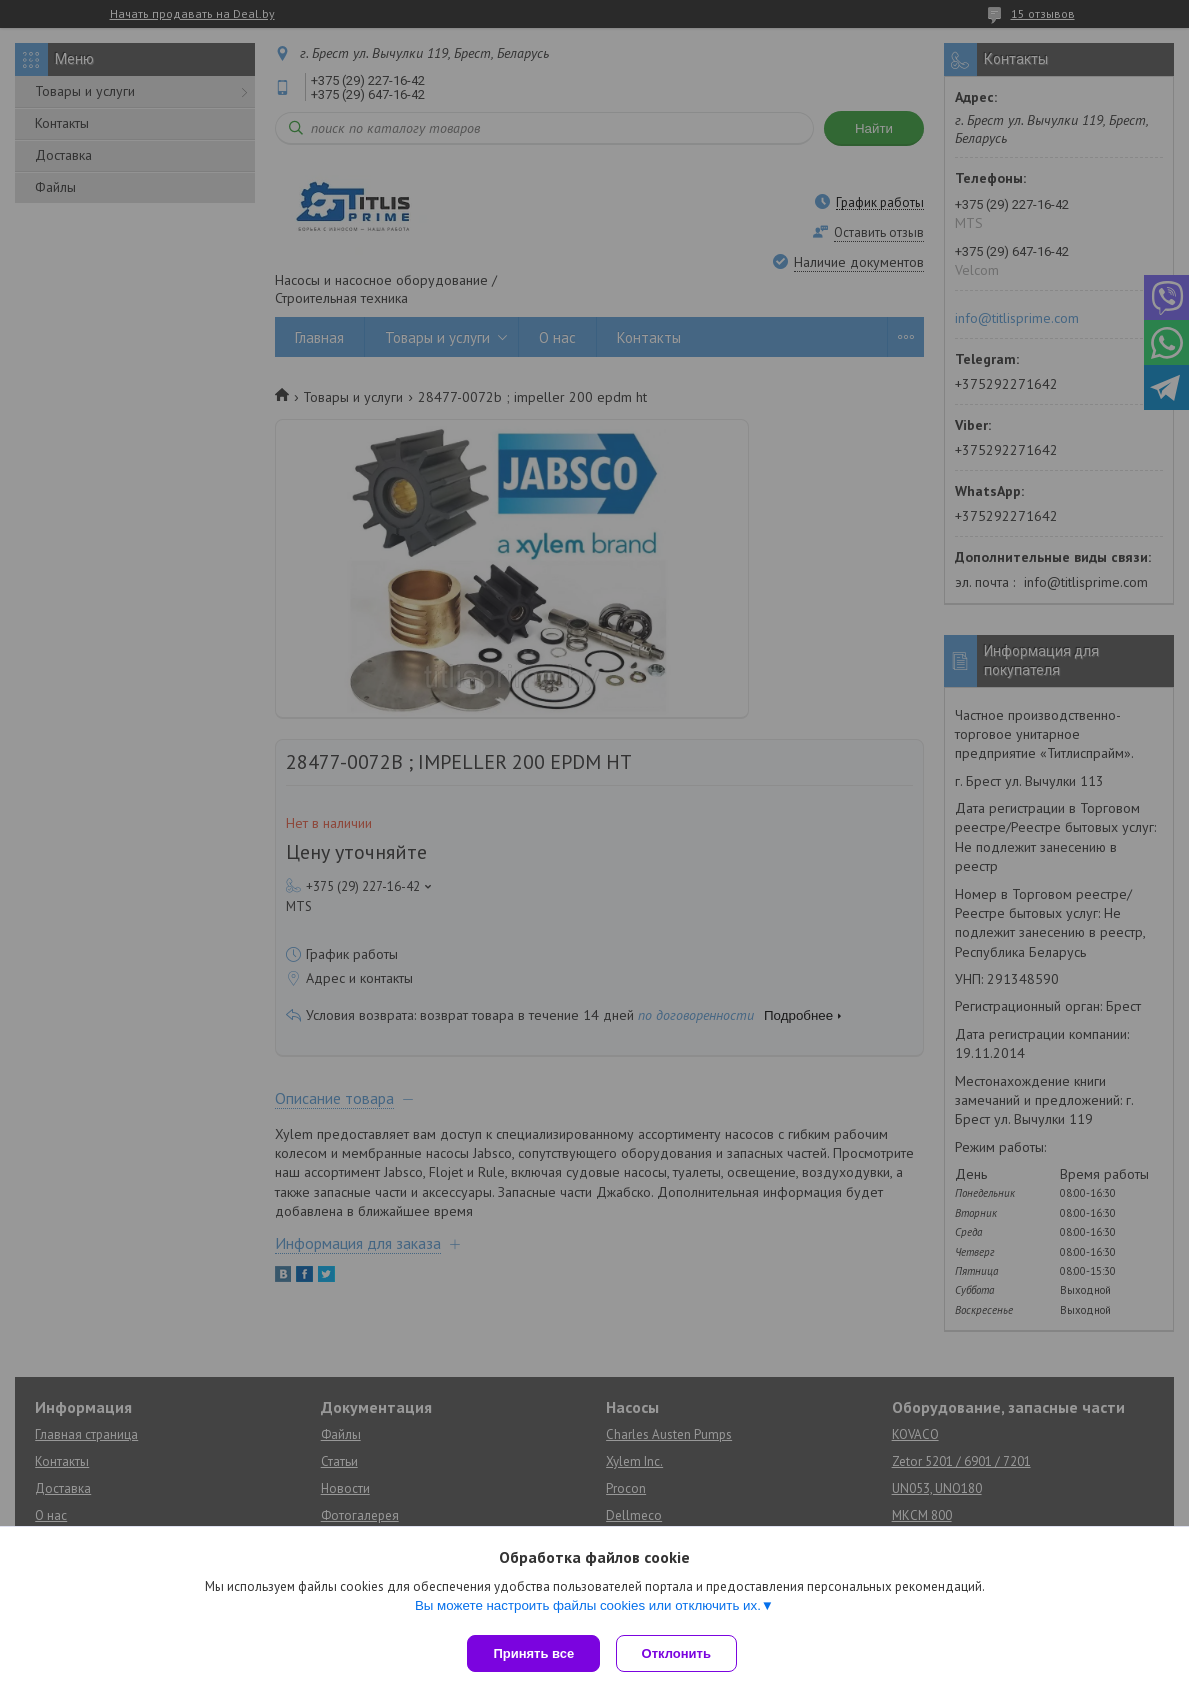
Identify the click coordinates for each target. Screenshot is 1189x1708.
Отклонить (680, 1653)
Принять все (533, 1653)
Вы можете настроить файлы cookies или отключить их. (588, 1609)
